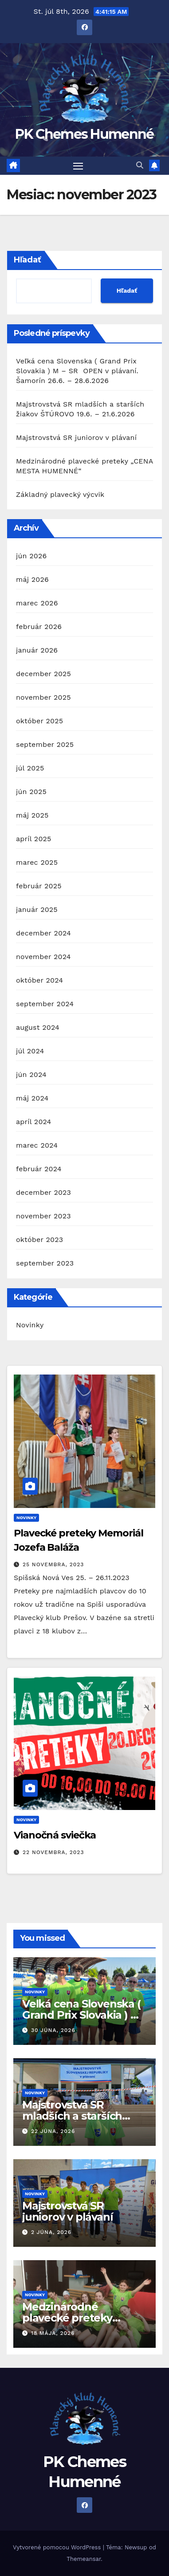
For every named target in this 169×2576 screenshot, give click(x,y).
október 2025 (39, 721)
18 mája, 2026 (53, 2333)
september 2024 (45, 1004)
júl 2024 (30, 1051)
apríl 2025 (33, 838)
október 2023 (39, 1239)
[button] (139, 165)
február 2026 (39, 626)
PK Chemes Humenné (84, 134)
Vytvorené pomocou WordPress (58, 2547)
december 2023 (43, 1192)
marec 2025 (37, 862)
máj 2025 (32, 815)
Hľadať (27, 260)
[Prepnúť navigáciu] (78, 166)
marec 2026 (37, 603)
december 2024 (43, 933)
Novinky (29, 1325)
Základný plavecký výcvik (60, 494)
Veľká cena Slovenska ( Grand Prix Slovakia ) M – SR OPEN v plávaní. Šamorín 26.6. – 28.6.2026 (77, 371)
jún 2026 (31, 556)
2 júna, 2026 (51, 2232)
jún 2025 (31, 791)
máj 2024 (32, 1098)
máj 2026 (32, 579)
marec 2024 (37, 1145)
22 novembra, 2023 (53, 1852)
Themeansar (84, 2559)
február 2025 (39, 886)
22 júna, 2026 (53, 2131)
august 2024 (37, 1027)
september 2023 (45, 1263)
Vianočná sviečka (55, 1835)
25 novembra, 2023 (53, 1564)
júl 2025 (30, 768)
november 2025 (43, 697)
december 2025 (43, 673)
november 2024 (43, 956)
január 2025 (37, 909)
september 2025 (45, 744)
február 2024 (39, 1169)
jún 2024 (31, 1074)
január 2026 (37, 650)
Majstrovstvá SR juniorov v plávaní (76, 437)
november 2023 (43, 1216)
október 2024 (39, 980)
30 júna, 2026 (53, 2030)
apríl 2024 (33, 1121)
